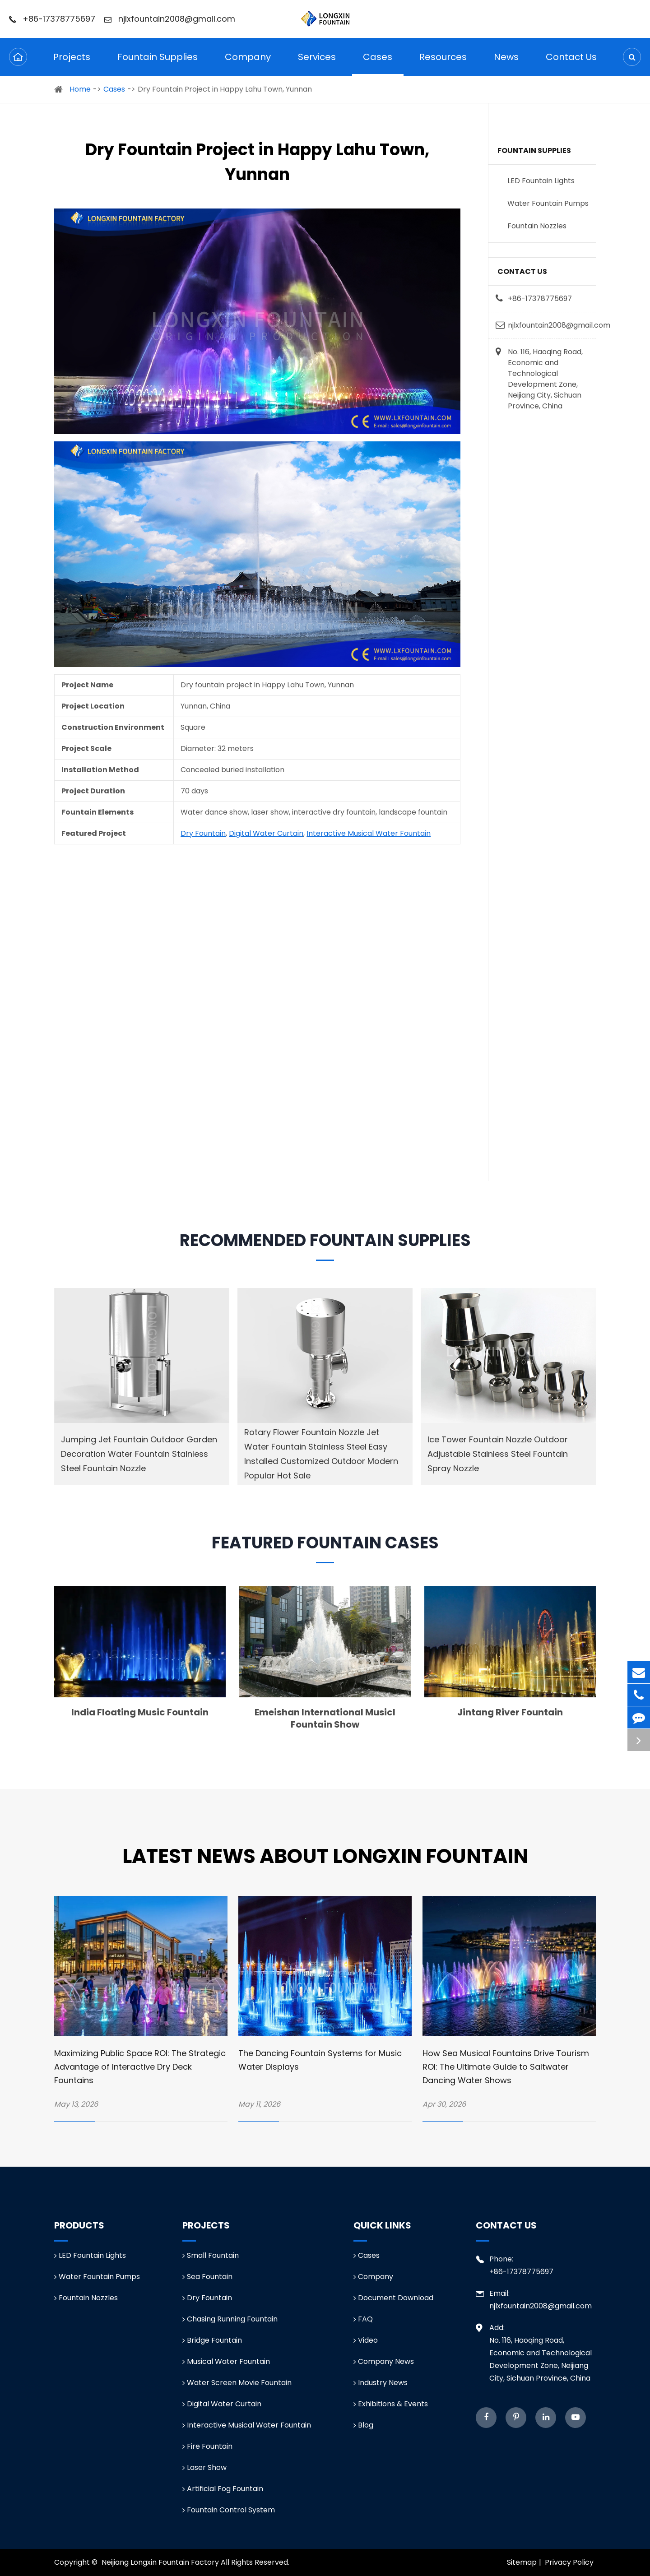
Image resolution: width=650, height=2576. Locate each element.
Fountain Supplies (157, 63)
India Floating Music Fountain (140, 1712)
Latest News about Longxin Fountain (325, 1856)
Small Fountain (210, 2255)
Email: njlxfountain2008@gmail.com (534, 2299)
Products (79, 2225)
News (506, 63)
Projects (71, 63)
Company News (383, 2361)
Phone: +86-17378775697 (514, 2265)
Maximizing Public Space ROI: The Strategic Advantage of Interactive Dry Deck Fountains (140, 2067)
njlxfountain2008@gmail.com (169, 18)
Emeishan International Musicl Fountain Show (325, 1718)
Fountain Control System (228, 2510)
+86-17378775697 (52, 18)
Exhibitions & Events (390, 2404)
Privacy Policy (569, 2562)
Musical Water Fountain (226, 2361)
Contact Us (571, 63)
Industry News (380, 2382)
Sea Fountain (207, 2276)
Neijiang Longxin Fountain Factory (160, 2562)
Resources (443, 63)
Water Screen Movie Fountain (237, 2382)
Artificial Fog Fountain (222, 2488)
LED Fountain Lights (541, 181)
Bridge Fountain (212, 2340)
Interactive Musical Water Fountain (368, 833)
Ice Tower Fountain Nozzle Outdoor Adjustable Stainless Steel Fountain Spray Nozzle (497, 1454)
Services (317, 63)
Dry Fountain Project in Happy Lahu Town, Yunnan (225, 89)
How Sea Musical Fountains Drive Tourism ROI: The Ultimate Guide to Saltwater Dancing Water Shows (505, 2067)
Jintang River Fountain (510, 1712)
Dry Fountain (203, 833)
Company (248, 63)
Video (365, 2340)
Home (80, 89)
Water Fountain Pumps (548, 203)
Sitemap (522, 2562)
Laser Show (204, 2467)
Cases (377, 63)
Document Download (393, 2298)
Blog (363, 2425)
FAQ (363, 2319)
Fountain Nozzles (536, 226)
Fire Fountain (207, 2446)
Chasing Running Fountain (230, 2319)
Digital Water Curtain (266, 833)
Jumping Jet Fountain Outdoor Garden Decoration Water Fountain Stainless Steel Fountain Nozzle (139, 1454)
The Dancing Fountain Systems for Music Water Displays (320, 2060)
